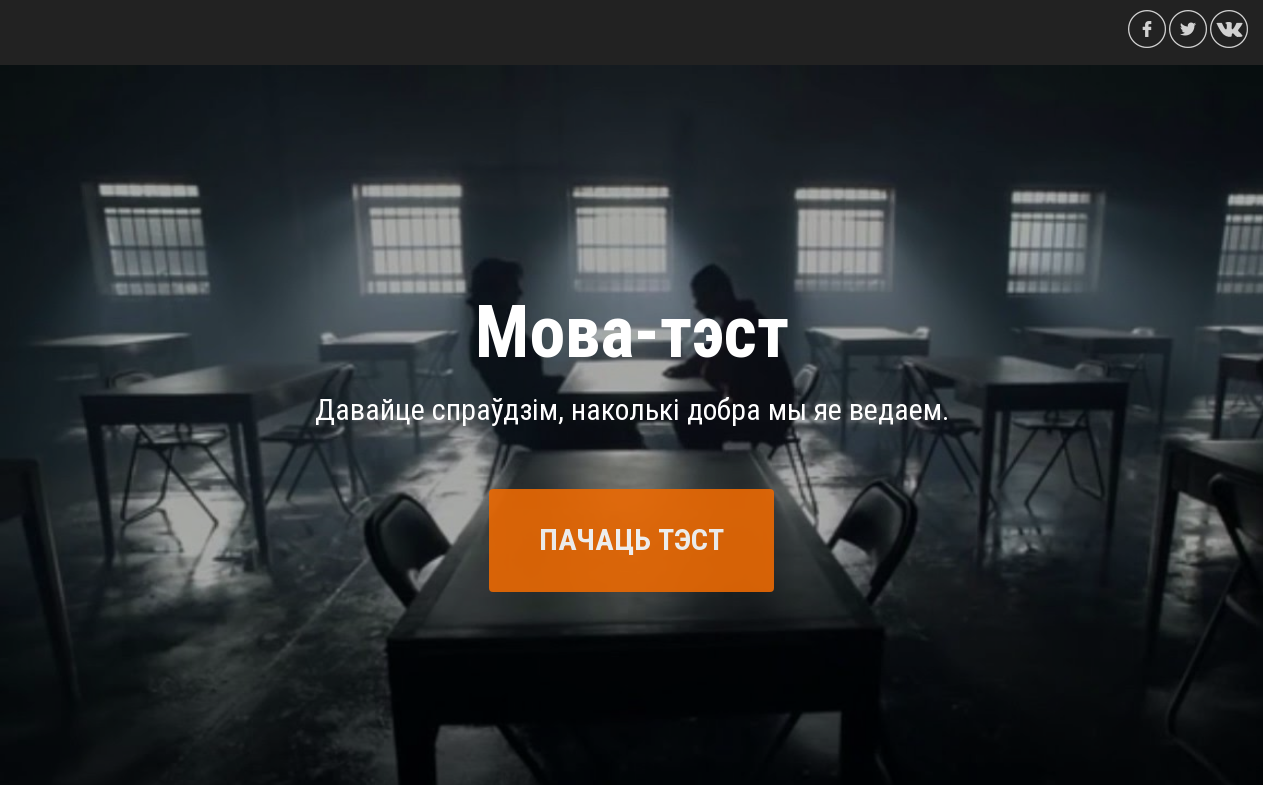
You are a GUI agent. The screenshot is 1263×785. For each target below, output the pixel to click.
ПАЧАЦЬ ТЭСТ (631, 539)
